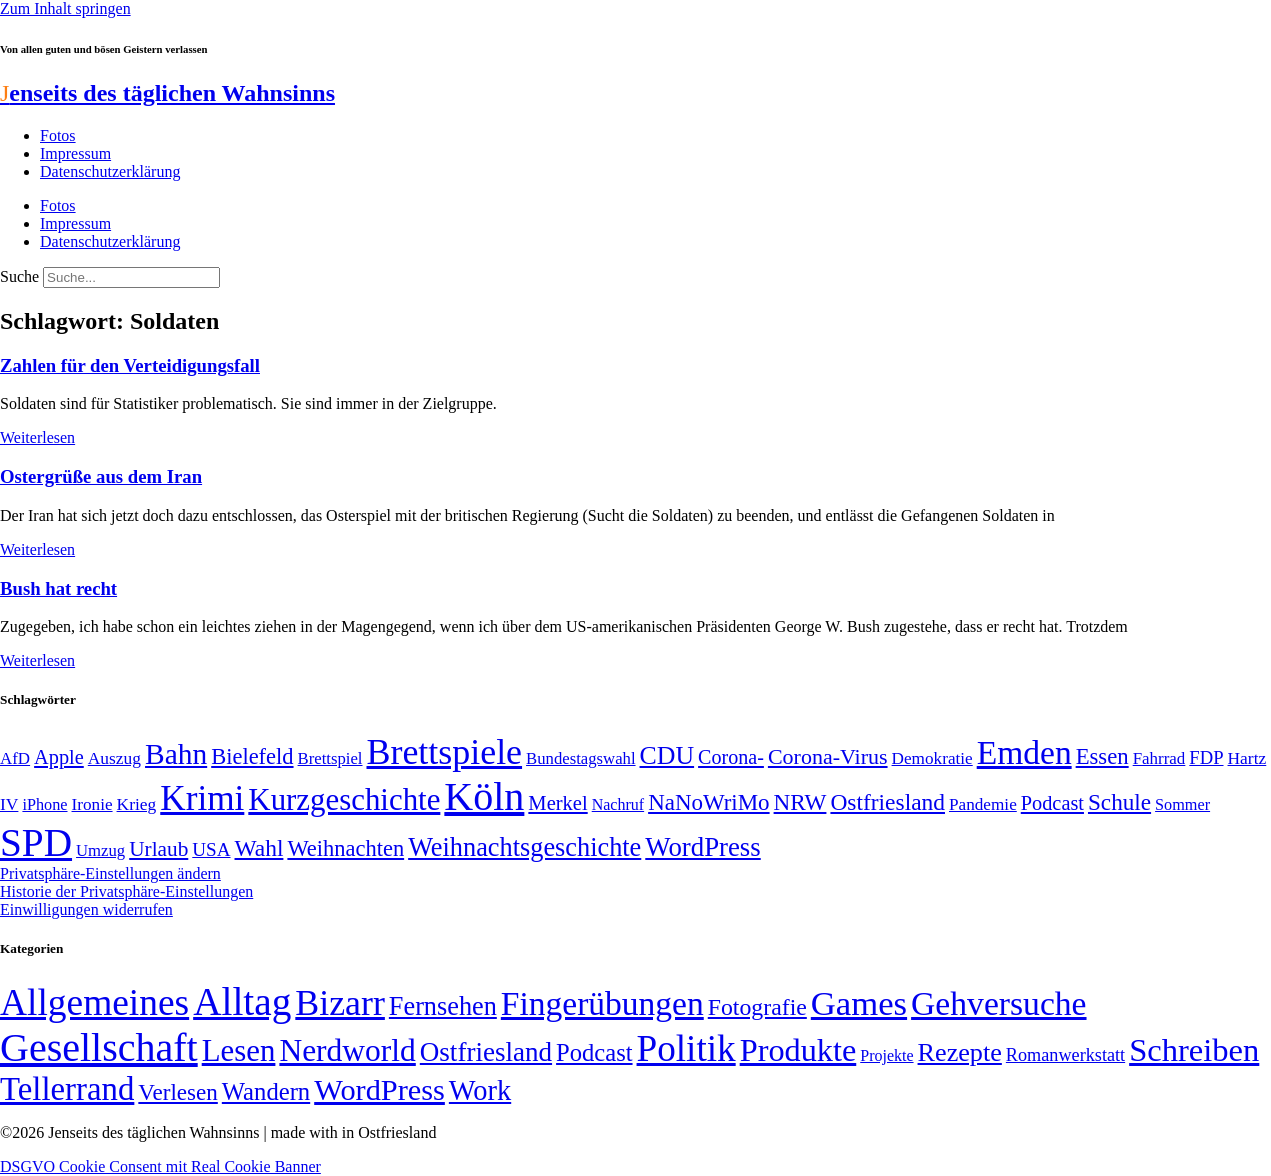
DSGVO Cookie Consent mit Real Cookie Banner (160, 1166)
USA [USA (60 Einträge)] (211, 849)
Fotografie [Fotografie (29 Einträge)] (757, 1007)
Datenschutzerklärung (110, 171)
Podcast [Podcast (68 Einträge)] (1052, 803)
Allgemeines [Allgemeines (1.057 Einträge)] (94, 1002)
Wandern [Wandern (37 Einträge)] (266, 1091)
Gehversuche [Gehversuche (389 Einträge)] (998, 1003)
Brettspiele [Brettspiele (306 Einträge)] (445, 752)
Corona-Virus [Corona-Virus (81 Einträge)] (828, 756)
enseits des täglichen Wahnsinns (167, 93)
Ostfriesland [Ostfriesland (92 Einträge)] (887, 802)
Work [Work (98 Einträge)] (480, 1090)
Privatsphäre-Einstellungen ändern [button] (110, 873)
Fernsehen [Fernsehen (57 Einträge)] (443, 1006)
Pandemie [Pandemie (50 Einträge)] (983, 804)
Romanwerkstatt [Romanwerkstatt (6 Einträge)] (1065, 1055)
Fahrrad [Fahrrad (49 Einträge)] (1159, 758)
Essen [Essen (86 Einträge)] (1102, 756)
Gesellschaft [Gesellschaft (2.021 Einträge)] (99, 1047)
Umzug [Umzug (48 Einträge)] (100, 850)
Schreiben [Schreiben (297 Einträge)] (1194, 1050)
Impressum (75, 153)
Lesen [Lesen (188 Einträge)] (239, 1050)
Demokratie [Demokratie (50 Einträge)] (932, 758)
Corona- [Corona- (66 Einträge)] (731, 757)
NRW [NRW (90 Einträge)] (800, 802)
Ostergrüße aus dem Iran (101, 476)
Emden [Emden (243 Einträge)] (1024, 752)
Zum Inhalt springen (65, 8)
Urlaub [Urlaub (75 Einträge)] (158, 849)
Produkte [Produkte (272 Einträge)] (798, 1050)
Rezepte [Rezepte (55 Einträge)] (960, 1052)
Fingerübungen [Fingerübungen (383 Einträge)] (602, 1003)
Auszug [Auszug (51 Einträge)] (114, 758)
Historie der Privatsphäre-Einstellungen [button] (126, 891)
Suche (19, 276)
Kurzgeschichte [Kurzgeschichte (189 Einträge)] (344, 799)
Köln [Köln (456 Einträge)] (484, 796)
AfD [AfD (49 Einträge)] (15, 758)
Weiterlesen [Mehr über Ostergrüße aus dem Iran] (37, 549)
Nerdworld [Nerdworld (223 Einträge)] (347, 1050)
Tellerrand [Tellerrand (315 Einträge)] (67, 1089)
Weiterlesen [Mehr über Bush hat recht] (37, 660)
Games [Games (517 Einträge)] (859, 1003)
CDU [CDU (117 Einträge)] (667, 755)
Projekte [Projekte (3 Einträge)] (886, 1055)
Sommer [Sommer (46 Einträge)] (1182, 805)
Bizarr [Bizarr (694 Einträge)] (340, 1003)
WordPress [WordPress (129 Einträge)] (702, 847)
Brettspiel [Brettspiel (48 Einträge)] (330, 758)
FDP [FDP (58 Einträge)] (1206, 757)
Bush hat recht (58, 588)
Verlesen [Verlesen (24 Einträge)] (177, 1092)
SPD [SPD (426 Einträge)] (36, 842)
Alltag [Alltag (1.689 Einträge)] (242, 1001)
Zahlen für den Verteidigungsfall (130, 365)
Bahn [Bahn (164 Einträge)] (176, 754)
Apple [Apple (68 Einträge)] (59, 757)
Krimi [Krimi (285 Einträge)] (202, 798)
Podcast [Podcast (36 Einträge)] (594, 1052)
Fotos (58, 135)
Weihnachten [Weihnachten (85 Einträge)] (345, 848)
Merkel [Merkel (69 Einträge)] (557, 803)
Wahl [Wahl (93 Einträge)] (259, 848)
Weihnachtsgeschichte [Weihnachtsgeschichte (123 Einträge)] (524, 847)
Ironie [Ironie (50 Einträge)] (92, 804)
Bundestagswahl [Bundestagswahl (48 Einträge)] (580, 758)
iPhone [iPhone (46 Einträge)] (44, 805)
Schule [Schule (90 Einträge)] (1119, 802)
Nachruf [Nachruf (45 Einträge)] (618, 804)
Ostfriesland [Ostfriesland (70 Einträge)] (486, 1052)
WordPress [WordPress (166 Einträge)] (379, 1090)
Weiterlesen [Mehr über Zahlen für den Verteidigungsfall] (37, 437)
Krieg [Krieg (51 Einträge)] (137, 804)
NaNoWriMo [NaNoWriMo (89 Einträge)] (708, 802)
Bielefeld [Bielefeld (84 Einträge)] (252, 756)
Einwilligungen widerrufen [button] (86, 909)
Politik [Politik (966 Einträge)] (686, 1048)
